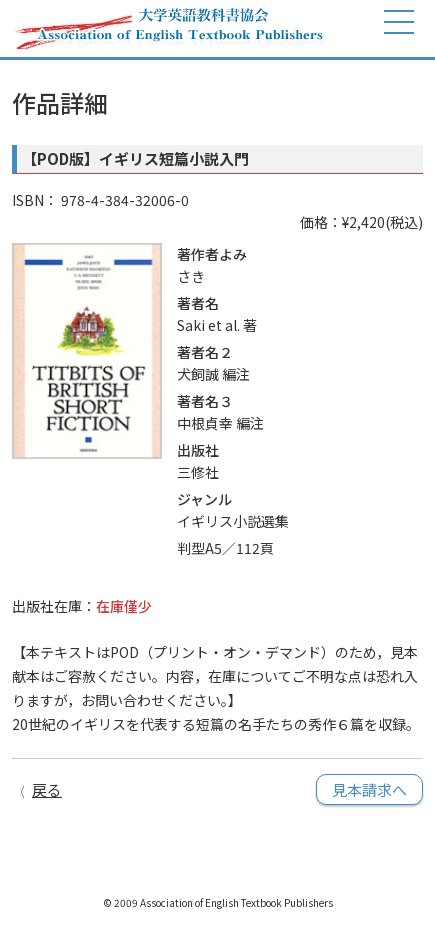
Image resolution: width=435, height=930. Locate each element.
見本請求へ (369, 789)
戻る (47, 789)
